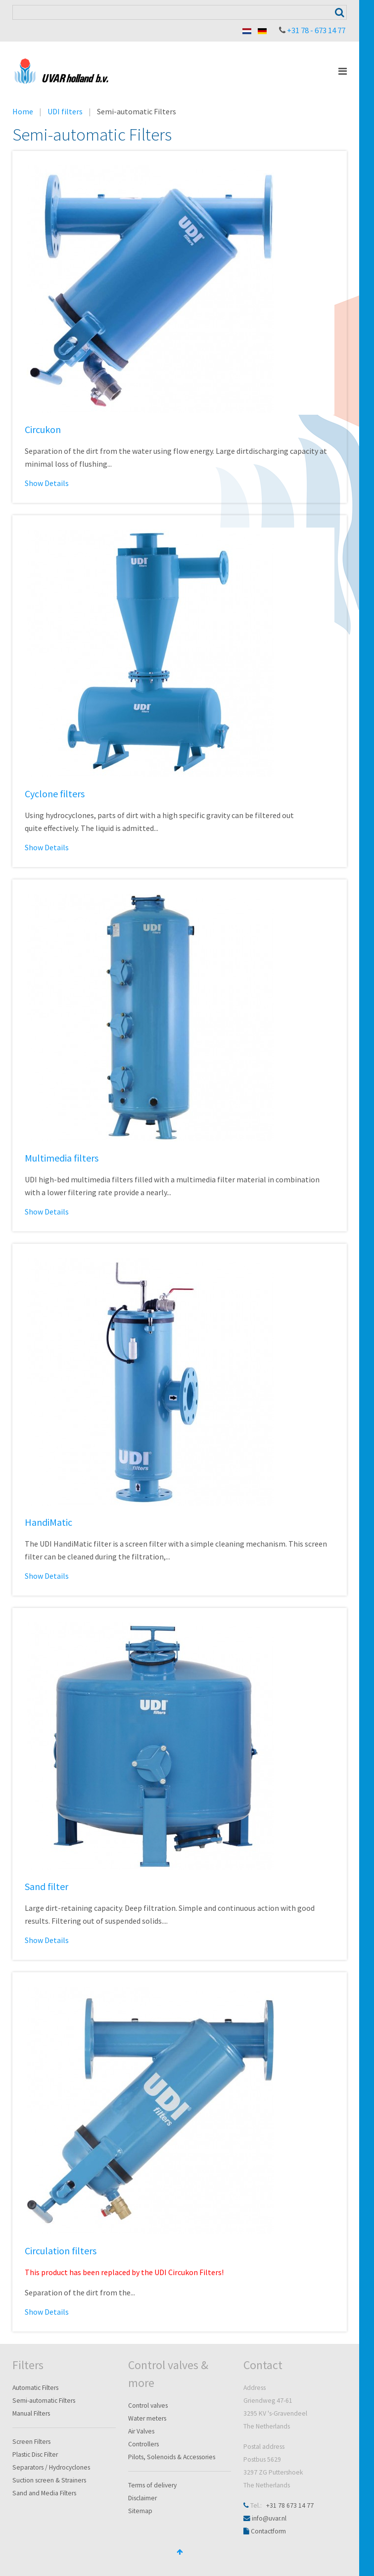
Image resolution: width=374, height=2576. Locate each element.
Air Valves (141, 2431)
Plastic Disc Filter (35, 2454)
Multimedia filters (61, 1158)
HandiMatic (48, 1522)
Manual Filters (31, 2413)
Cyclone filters (55, 793)
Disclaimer (142, 2498)
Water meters (147, 2418)
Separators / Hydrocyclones (51, 2467)
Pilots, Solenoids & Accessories (171, 2457)
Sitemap (140, 2511)
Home (22, 111)
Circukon (43, 429)
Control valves (148, 2405)
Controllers (143, 2444)
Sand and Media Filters (44, 2493)
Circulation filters (60, 2250)
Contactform (268, 2531)
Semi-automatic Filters (43, 2400)
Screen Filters (31, 2441)
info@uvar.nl (269, 2518)
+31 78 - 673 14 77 (316, 30)
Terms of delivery (152, 2485)
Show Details (47, 483)
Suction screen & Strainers (49, 2480)
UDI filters (65, 111)
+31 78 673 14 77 (290, 2505)
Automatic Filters (35, 2387)
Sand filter (46, 1886)
